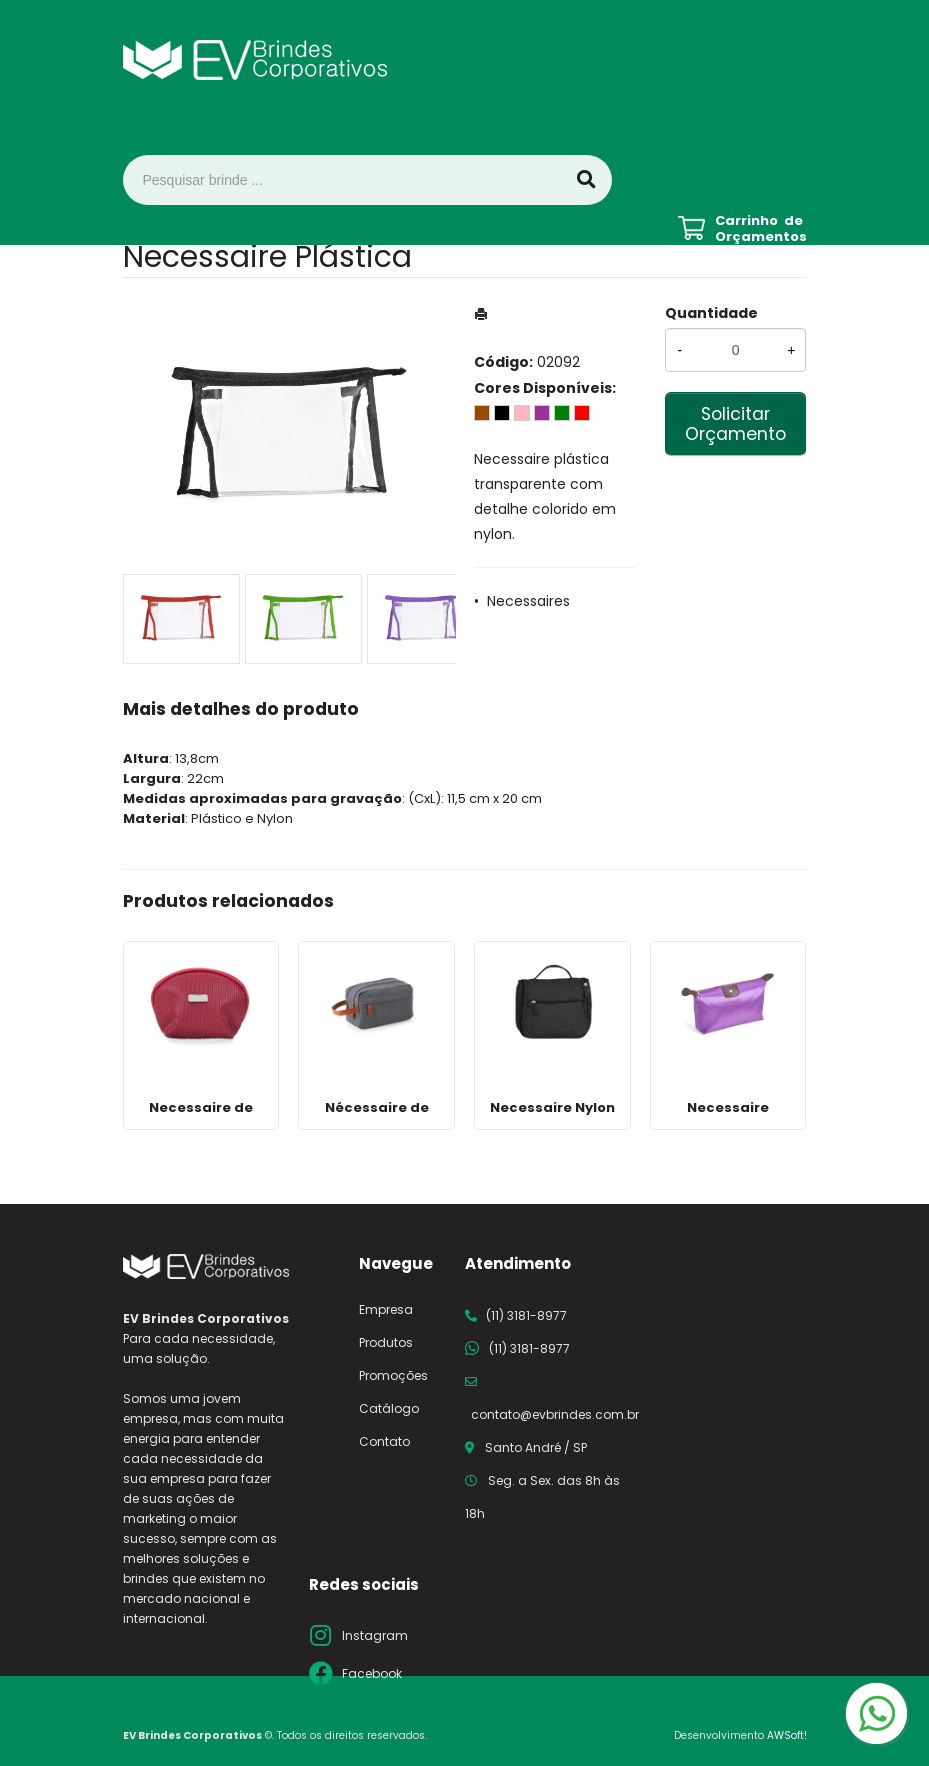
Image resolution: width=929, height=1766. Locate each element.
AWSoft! (787, 1735)
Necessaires (528, 601)
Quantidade (711, 313)
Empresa (386, 1309)
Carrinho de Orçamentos (761, 229)
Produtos (386, 1342)
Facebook (372, 1673)
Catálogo (389, 1408)
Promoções (393, 1375)
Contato (384, 1441)
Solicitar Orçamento (735, 424)
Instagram (375, 1635)
